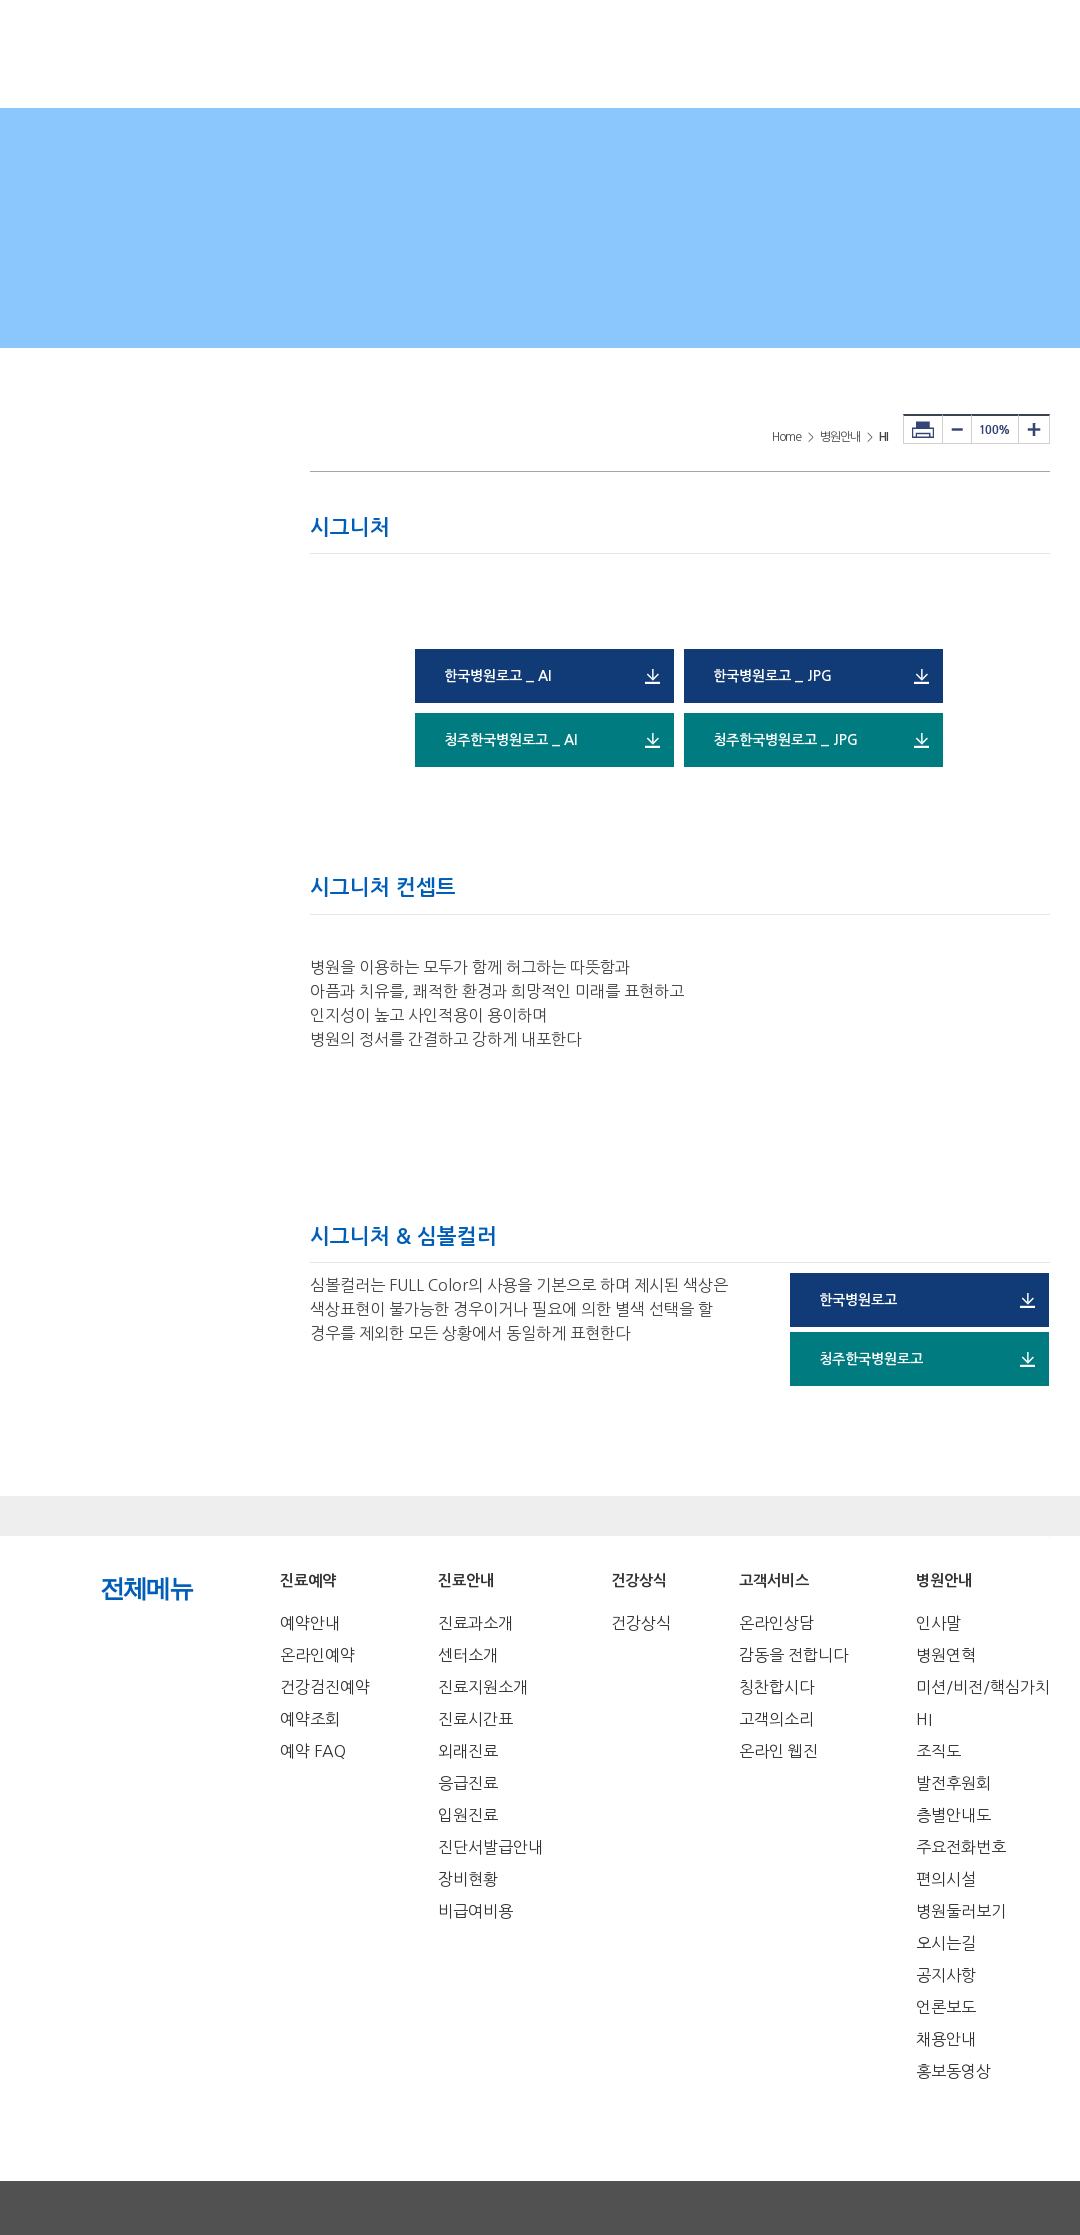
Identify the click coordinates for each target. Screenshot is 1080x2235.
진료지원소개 (483, 1687)
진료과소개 (475, 1623)
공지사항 (946, 1975)
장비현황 (468, 1879)
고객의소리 (776, 1719)
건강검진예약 (325, 1687)
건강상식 (641, 1623)
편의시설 (946, 1879)
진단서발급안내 (490, 1847)
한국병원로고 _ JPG (772, 676)
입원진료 (468, 1815)
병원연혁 (946, 1655)
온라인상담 (776, 1623)
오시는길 (946, 1943)
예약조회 (310, 1719)
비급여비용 (475, 1911)
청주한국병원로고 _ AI (510, 740)
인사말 (938, 1623)
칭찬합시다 (776, 1687)
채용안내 (946, 2039)
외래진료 (468, 1751)
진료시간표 (475, 1719)
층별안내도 (953, 1815)
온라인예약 (317, 1655)
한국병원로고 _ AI (497, 676)
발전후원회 (953, 1783)
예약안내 (310, 1623)
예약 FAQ (313, 1751)
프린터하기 (923, 429)
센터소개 (468, 1655)
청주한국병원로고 (871, 1359)
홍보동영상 (953, 2071)
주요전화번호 (961, 1847)
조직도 (938, 1751)
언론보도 (946, 2007)
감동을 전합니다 (793, 1655)
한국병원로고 (858, 1300)
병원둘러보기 (961, 1911)
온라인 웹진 (778, 1751)
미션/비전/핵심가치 (983, 1687)
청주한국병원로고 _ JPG (785, 740)
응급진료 (468, 1783)
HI (924, 1719)
